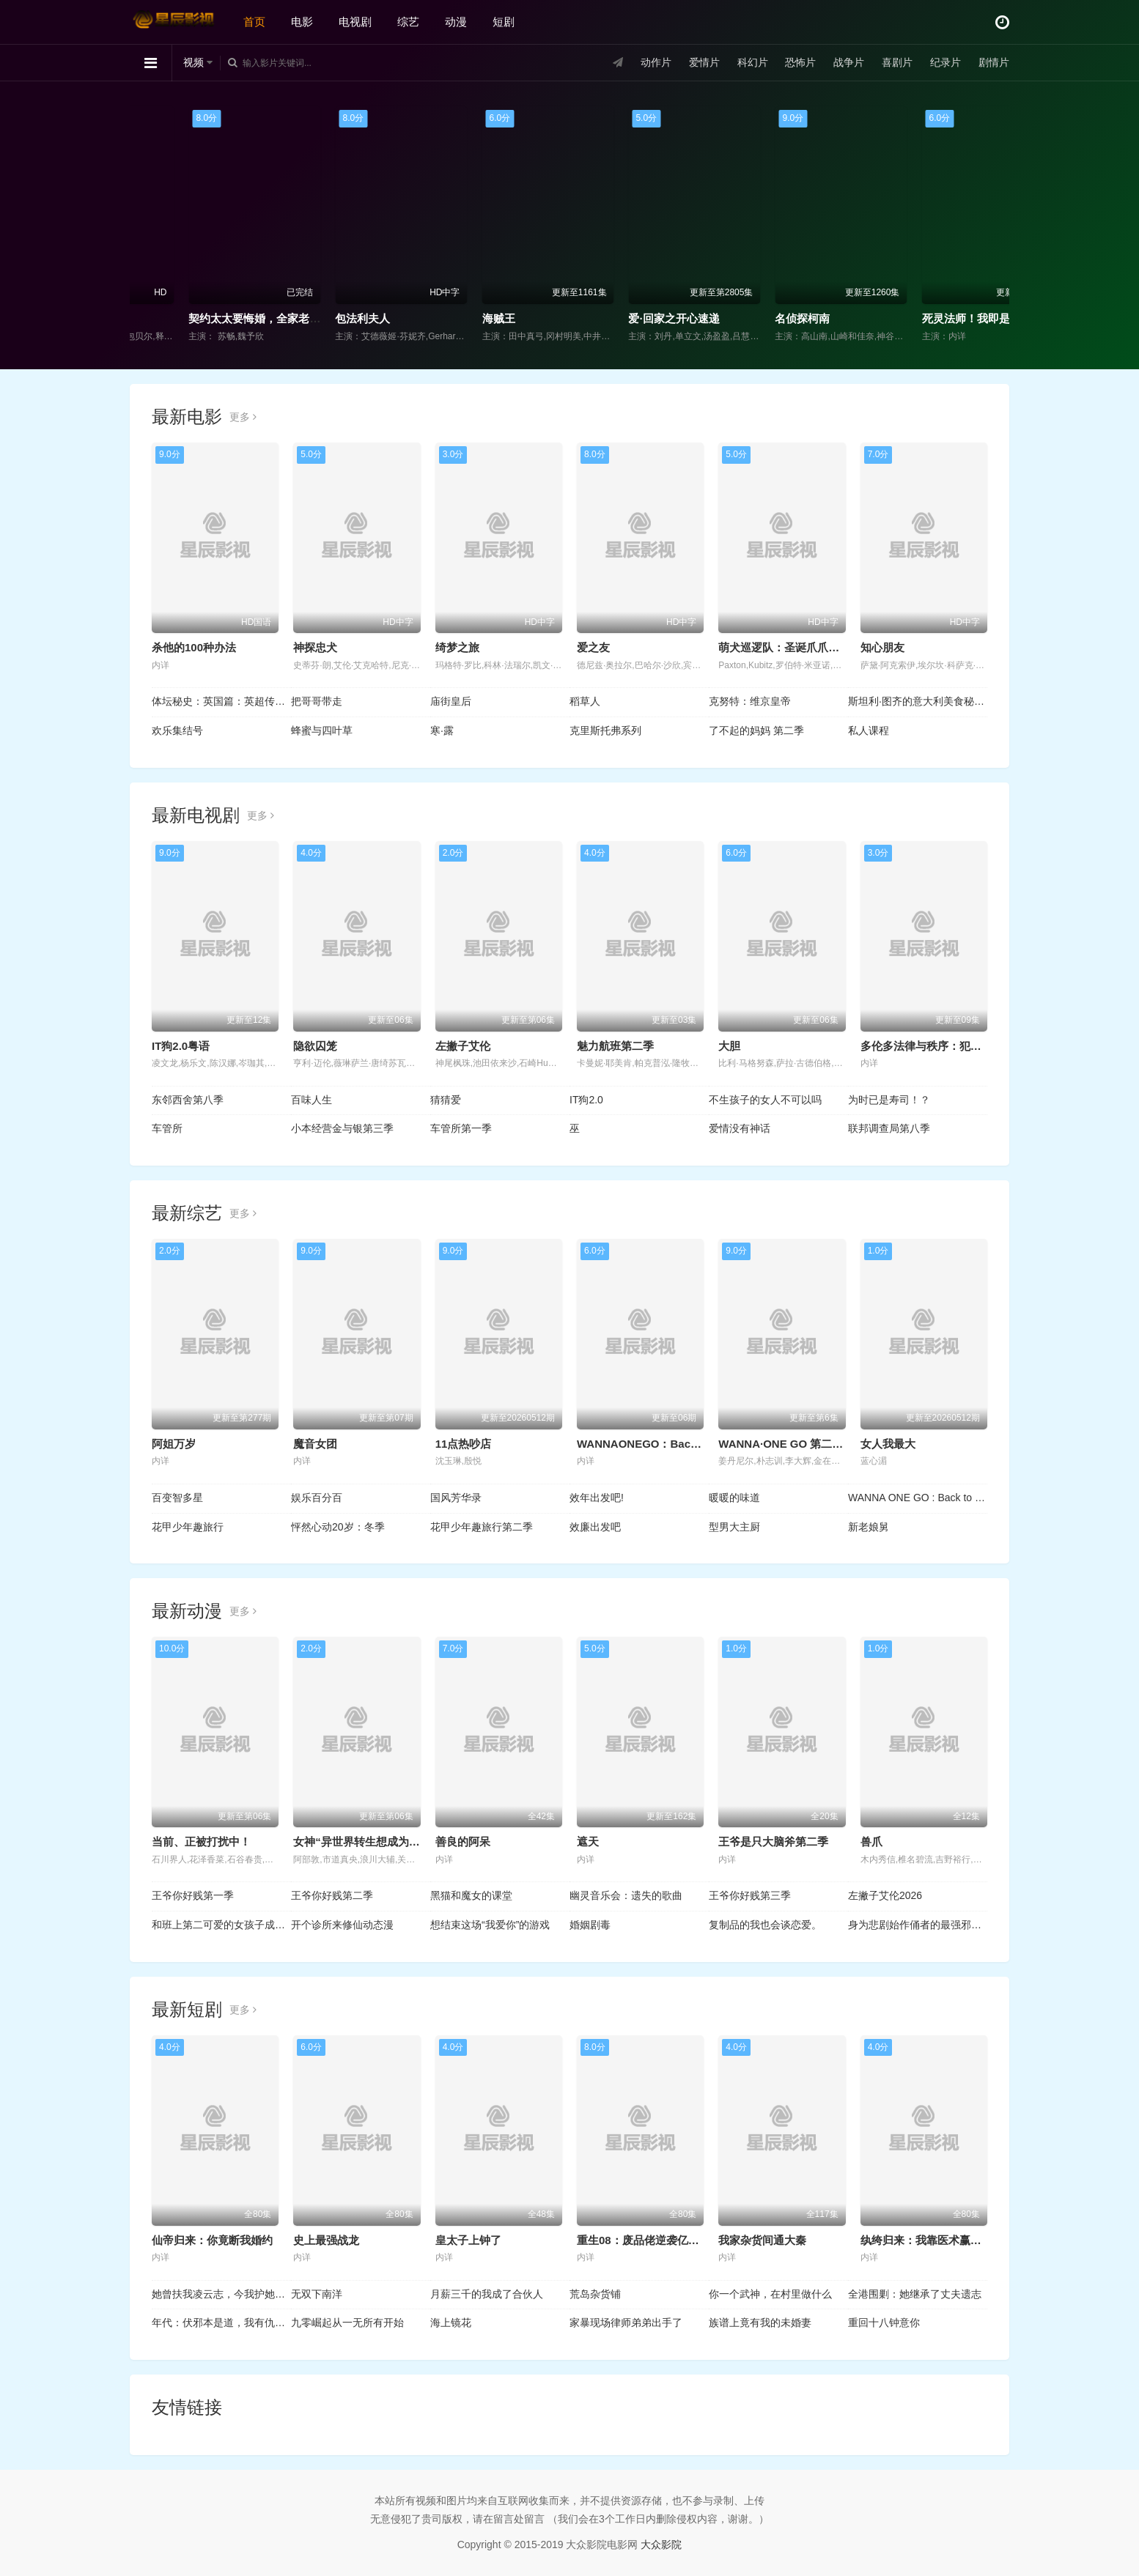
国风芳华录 (456, 1497)
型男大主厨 (734, 1527)
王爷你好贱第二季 (332, 1895)
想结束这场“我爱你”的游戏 (490, 1925)
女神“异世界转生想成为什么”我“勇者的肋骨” (403, 1841)
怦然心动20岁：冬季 (338, 1527)
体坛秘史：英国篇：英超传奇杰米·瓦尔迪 (221, 701)
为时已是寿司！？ (889, 1100)
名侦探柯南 (897, 318)
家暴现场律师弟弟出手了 (626, 2322)
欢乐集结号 (177, 730)
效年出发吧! (597, 1497)
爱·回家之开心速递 (768, 318)
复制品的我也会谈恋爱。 (765, 1925)
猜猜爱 (445, 1100)
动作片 (656, 62)
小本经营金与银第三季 (342, 1128)
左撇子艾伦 (462, 1046)
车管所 (167, 1128)
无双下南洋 (316, 2294)
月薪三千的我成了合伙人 (486, 2294)
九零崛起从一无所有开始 (347, 2322)
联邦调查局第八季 (889, 1128)
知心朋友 (882, 647)
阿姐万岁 (174, 1443)
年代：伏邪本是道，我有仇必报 (221, 2322)
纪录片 (945, 62)
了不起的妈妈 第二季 (756, 730)
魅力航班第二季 (615, 1046)
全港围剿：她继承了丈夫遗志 (914, 2294)
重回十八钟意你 (884, 2322)
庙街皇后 (450, 701)
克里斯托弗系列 (605, 730)
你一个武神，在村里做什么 (770, 2294)
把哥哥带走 (316, 701)
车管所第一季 (461, 1128)
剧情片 (993, 62)
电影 (302, 21)
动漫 (456, 21)
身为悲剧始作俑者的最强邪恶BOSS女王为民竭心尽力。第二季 (917, 1925)
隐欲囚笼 (315, 1046)
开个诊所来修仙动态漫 (342, 1925)
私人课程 (868, 730)
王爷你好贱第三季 (750, 1895)
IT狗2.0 (586, 1100)
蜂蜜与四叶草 (322, 730)
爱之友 (593, 647)
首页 (254, 21)
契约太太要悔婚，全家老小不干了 (366, 318)
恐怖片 (800, 62)
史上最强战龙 (326, 2240)
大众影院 (661, 2544)
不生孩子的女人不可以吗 (765, 1100)
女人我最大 (887, 1443)
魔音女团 (315, 1443)
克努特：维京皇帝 (750, 701)
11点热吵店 (463, 1443)
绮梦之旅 (457, 647)
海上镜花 (450, 2322)
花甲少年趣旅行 (188, 1527)
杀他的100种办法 (194, 647)
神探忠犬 (315, 647)
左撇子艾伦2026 (885, 1895)
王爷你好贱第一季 (193, 1895)
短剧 (504, 21)
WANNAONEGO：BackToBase (656, 1443)
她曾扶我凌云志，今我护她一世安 (221, 2294)
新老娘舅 (868, 1527)
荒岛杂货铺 (595, 2294)
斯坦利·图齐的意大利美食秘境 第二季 (917, 701)
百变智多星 (177, 1497)
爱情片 (704, 62)
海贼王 (593, 318)
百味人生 (311, 1100)
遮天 (588, 1841)
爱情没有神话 (739, 1128)
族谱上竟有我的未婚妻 (760, 2322)
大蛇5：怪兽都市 (178, 318)
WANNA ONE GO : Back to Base (917, 1497)
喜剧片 (897, 62)
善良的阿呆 (462, 1841)
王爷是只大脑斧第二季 (773, 1841)
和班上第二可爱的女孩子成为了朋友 (221, 1925)
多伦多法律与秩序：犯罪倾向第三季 (948, 1046)
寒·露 (442, 730)
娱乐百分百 (316, 1497)
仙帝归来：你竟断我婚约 (212, 2240)
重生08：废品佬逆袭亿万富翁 (649, 2240)
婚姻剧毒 (590, 1925)
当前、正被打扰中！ (201, 1841)
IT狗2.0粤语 (181, 1046)
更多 (243, 417)
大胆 (729, 1046)
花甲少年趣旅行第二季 (481, 1527)
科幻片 (752, 62)
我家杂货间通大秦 (762, 2240)
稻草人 (585, 701)
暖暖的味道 (734, 1497)
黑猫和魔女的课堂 (471, 1895)
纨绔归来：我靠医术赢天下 (926, 2240)
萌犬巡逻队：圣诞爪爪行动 (784, 647)
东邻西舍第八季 (188, 1100)
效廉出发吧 (595, 1527)
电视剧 (355, 21)
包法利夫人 (457, 318)
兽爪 (871, 1841)
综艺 (408, 21)
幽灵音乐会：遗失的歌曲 (626, 1895)
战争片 (848, 62)
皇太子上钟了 (468, 2240)
